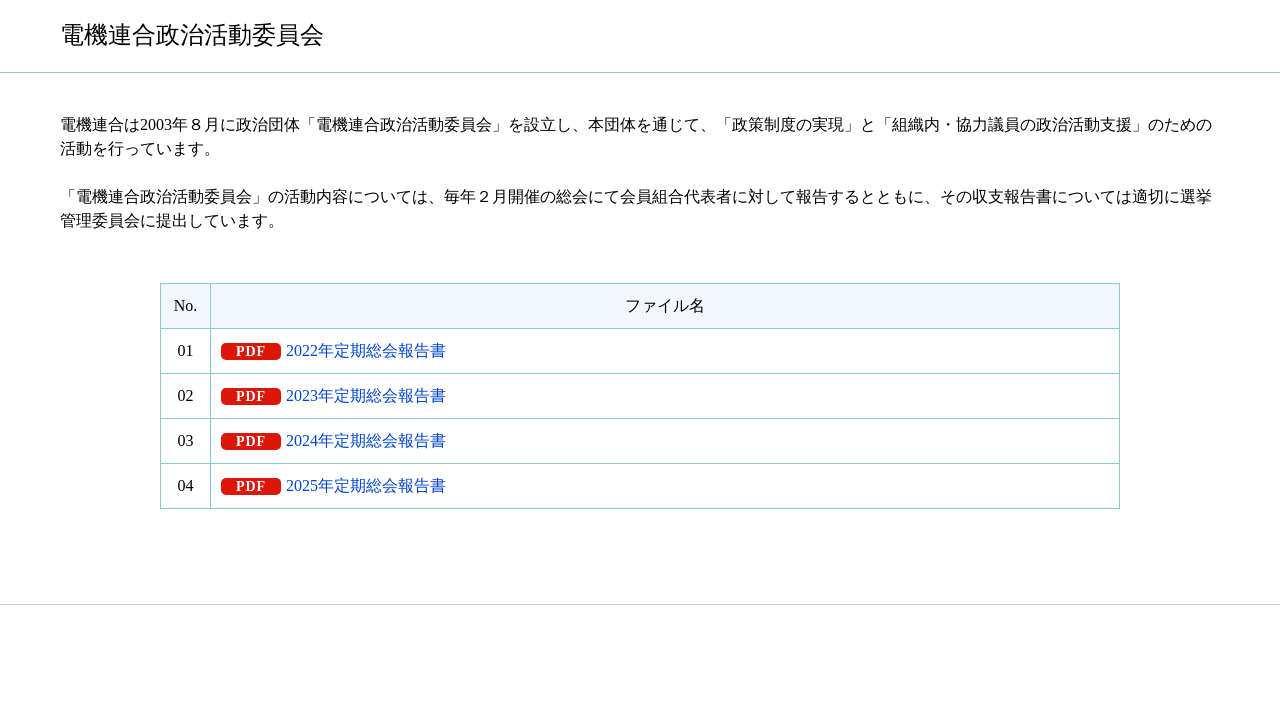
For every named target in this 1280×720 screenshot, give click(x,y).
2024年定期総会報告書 (366, 440)
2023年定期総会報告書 (366, 395)
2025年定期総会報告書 (366, 485)
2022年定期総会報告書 (366, 350)
